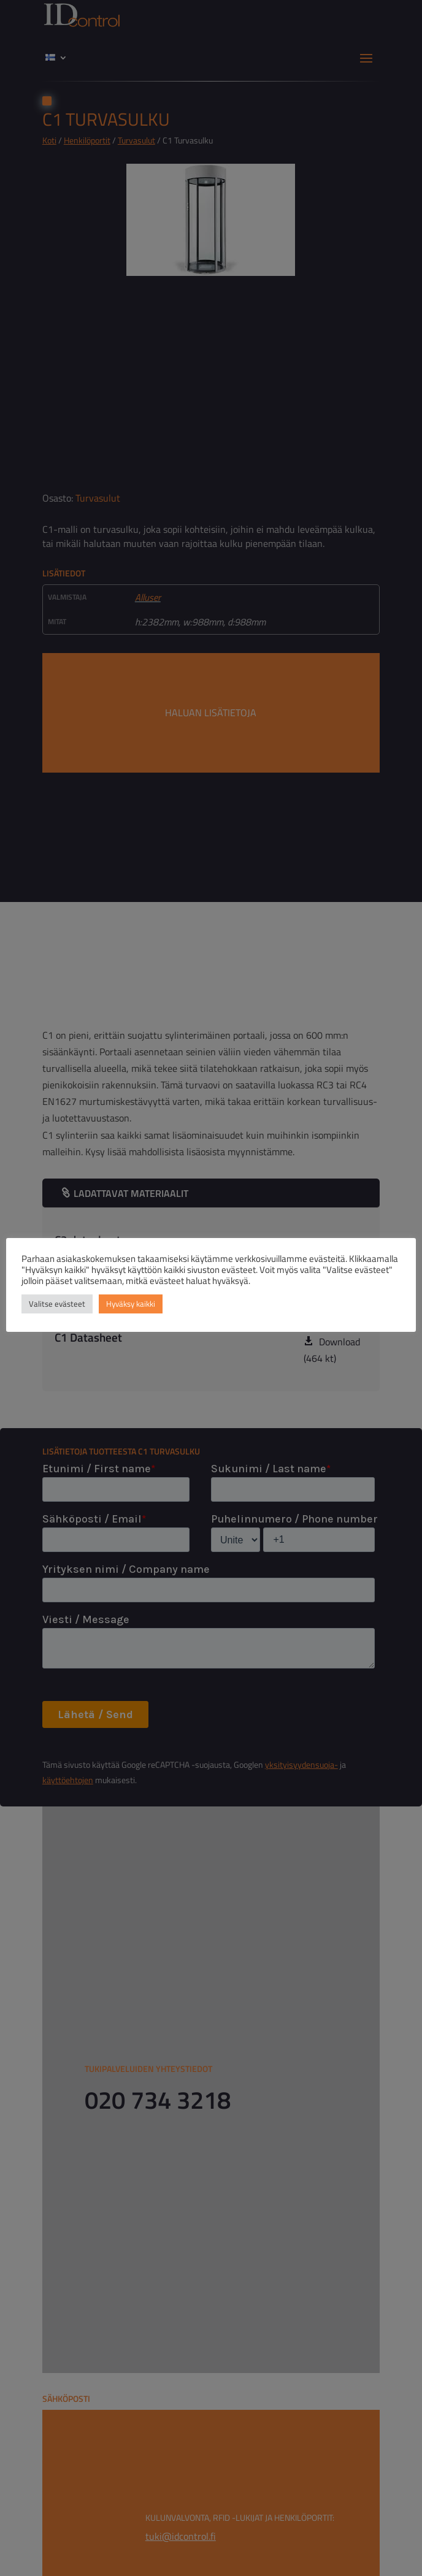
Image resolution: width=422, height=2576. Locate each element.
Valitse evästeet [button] (57, 1304)
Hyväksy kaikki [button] (130, 1304)
